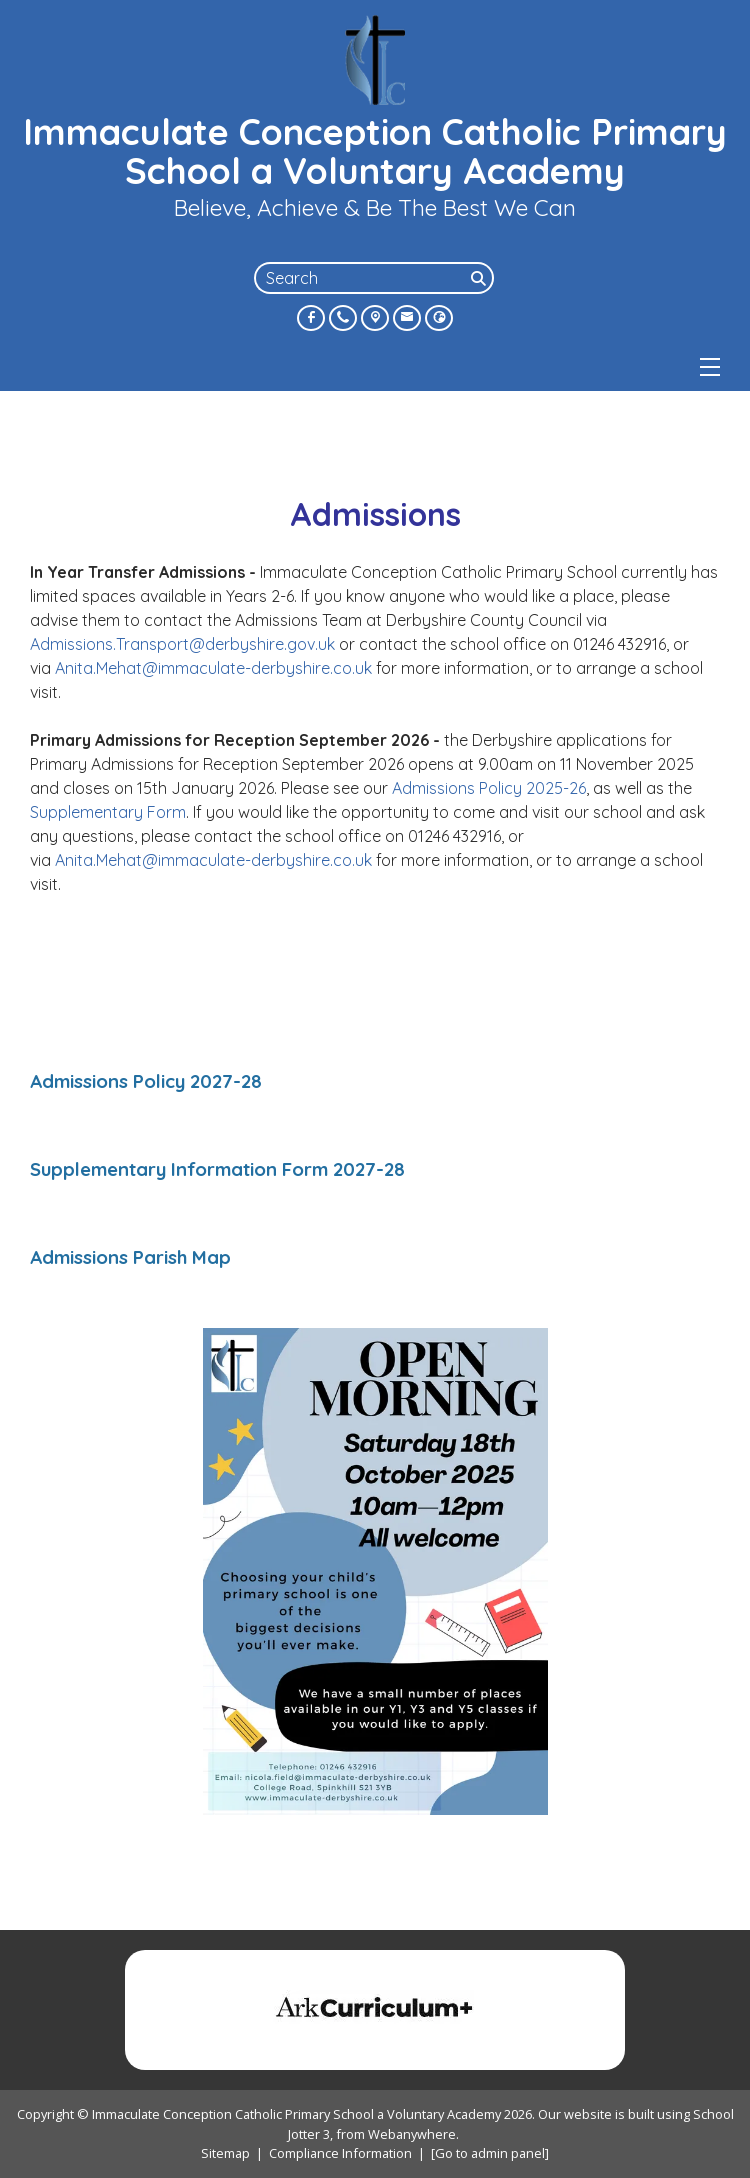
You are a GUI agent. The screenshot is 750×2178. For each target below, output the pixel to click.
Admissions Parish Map (130, 1257)
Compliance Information (340, 2153)
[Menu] (710, 367)
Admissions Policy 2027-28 (146, 1081)
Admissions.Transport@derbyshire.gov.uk (182, 644)
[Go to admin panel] (490, 2153)
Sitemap (225, 2153)
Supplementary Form (108, 812)
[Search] (480, 278)
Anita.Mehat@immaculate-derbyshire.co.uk (215, 668)
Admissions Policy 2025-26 (489, 788)
